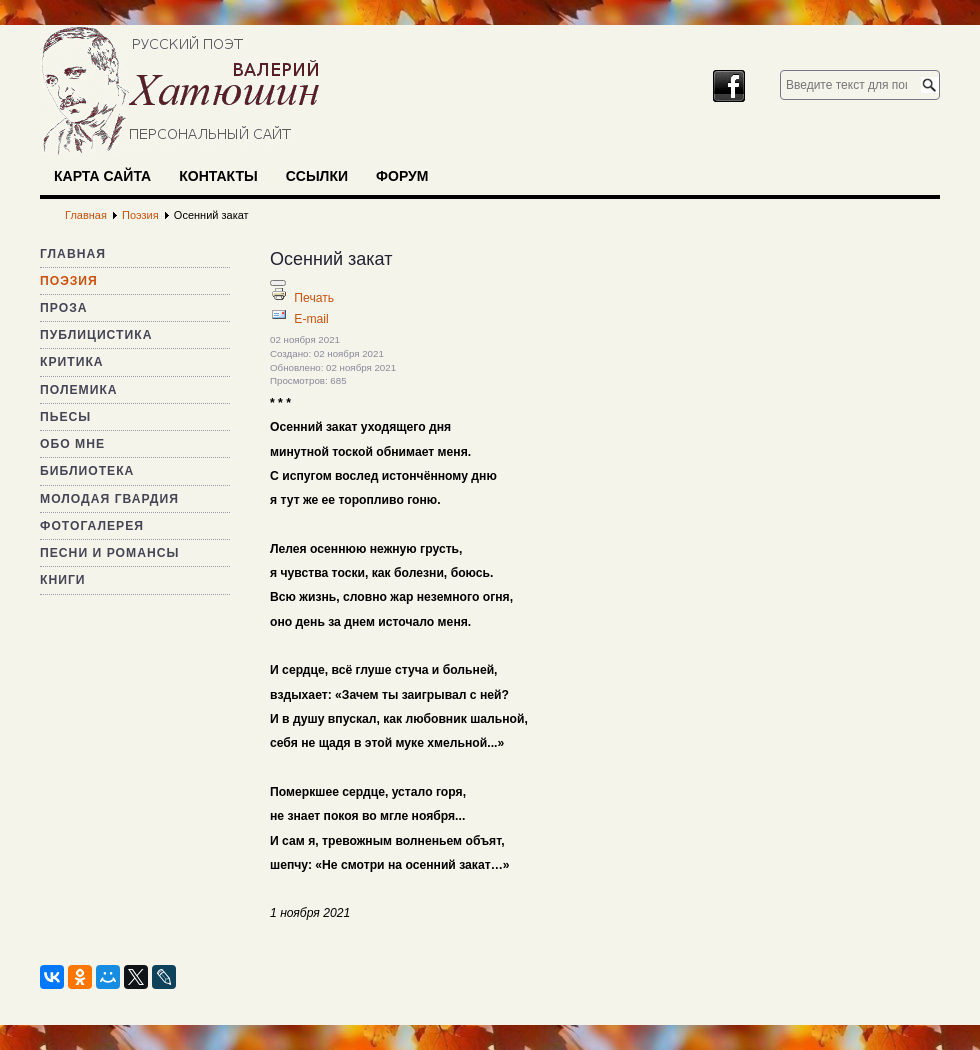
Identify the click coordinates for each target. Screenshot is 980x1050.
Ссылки (317, 176)
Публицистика (96, 335)
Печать (314, 298)
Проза (64, 308)
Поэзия (69, 281)
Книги (63, 580)
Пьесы (65, 417)
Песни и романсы (109, 553)
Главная (73, 254)
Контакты (218, 176)
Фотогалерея (92, 526)
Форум (402, 176)
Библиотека (87, 471)
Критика (72, 362)
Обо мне (72, 444)
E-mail (311, 319)
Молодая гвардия (109, 499)
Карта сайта (102, 176)
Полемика (79, 390)
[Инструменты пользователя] (278, 283)
